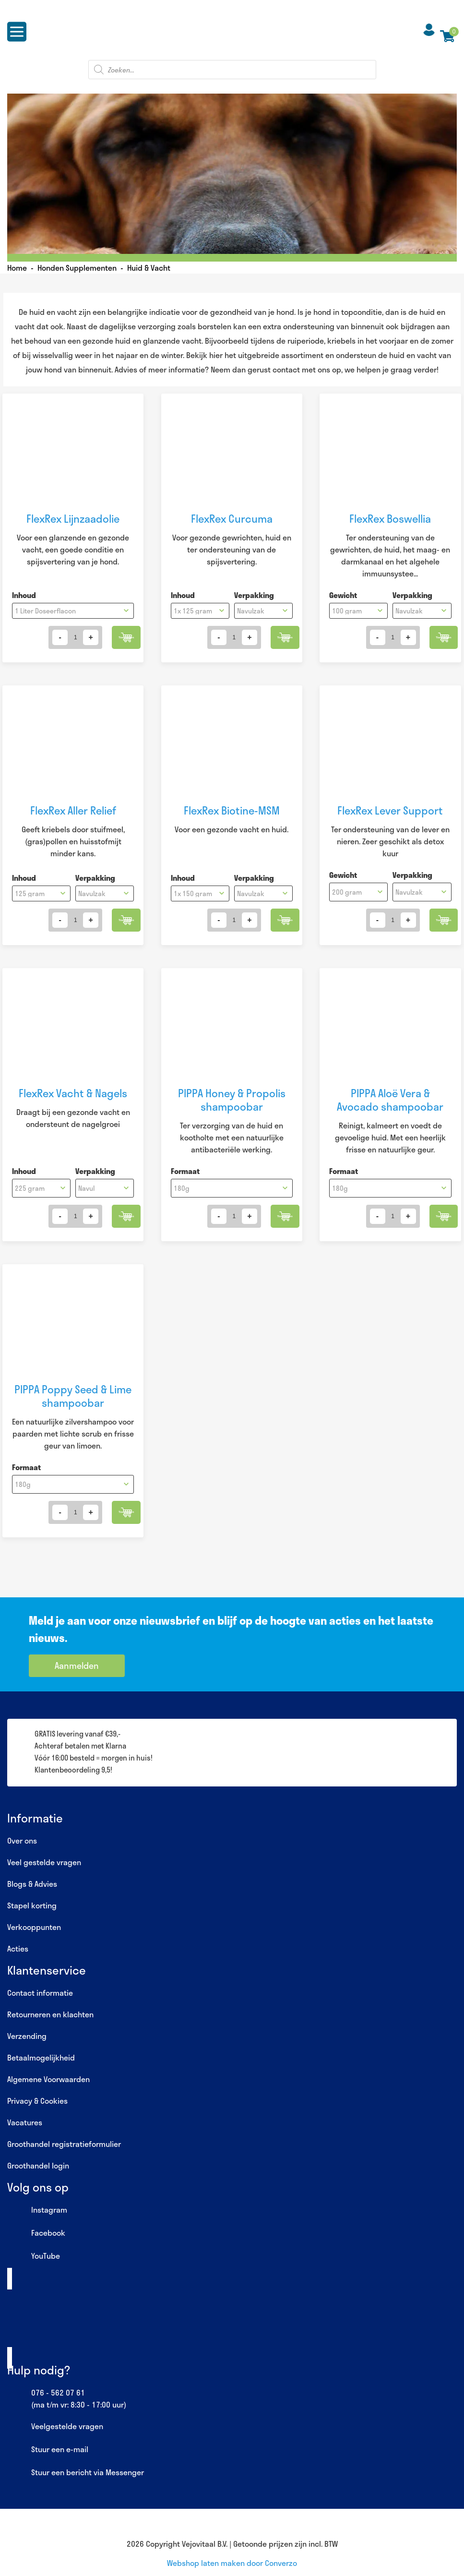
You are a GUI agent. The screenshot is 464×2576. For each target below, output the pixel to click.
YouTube (33, 2256)
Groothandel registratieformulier (64, 2144)
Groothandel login (38, 2165)
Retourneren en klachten (50, 2014)
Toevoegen (123, 637)
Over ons (22, 1840)
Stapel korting (32, 1905)
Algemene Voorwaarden (48, 2079)
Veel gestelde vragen (44, 1862)
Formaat (185, 1171)
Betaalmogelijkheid (41, 2057)
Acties (17, 1948)
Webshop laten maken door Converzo (232, 2563)
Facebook (36, 2233)
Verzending (27, 2036)
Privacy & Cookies (37, 2101)
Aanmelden (77, 1665)
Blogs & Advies (32, 1884)
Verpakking (254, 595)
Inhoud (24, 595)
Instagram (37, 2210)
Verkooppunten (34, 1927)
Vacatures (24, 2122)
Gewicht (343, 595)
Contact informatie (40, 1993)
